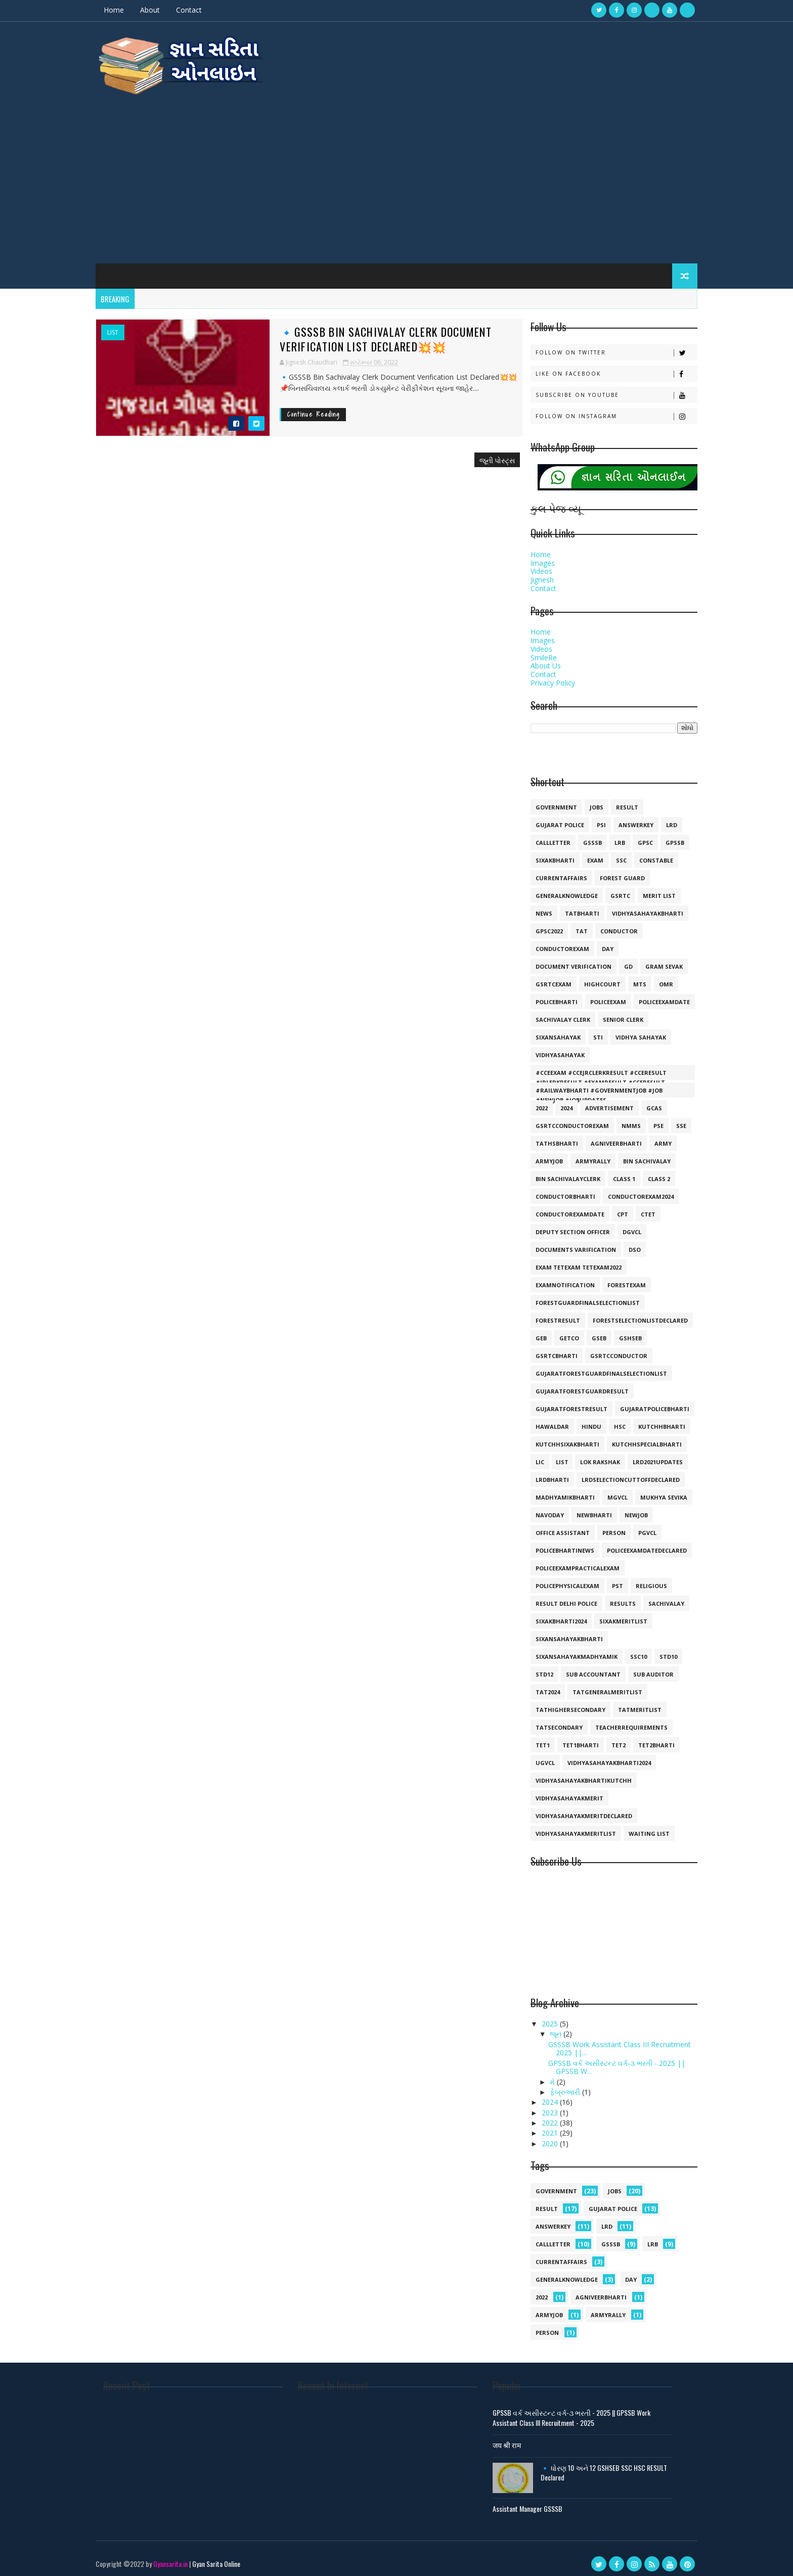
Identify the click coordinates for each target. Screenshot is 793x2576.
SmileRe (533, 651)
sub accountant (583, 1668)
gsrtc (610, 889)
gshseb (620, 1332)
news (533, 907)
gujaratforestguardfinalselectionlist (591, 1367)
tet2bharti (646, 1739)
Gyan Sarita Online (226, 2558)
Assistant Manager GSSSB (530, 2502)
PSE (648, 1119)
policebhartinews (554, 1544)
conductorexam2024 (631, 1190)
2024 (556, 1102)
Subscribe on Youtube (606, 389)
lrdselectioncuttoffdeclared (620, 1473)
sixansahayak (547, 1031)
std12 (534, 1668)
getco (559, 1332)
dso (625, 1243)
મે (543, 2076)
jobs (586, 801)
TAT (571, 925)
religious (641, 1580)
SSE (671, 1119)
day (597, 942)
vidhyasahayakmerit (559, 1792)
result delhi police (556, 1597)
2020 (541, 2137)
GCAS (644, 1102)
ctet (638, 1208)
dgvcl (621, 1226)
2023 (541, 2106)
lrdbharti (542, 1473)
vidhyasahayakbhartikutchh (573, 1774)
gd (618, 960)
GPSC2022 (539, 925)
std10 (658, 1650)
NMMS (621, 1119)
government (546, 801)
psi (591, 819)
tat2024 (537, 1686)
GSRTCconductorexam (562, 1119)
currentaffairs (551, 872)
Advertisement (599, 1102)
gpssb (664, 836)
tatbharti (572, 907)
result (617, 801)
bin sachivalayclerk (557, 1173)
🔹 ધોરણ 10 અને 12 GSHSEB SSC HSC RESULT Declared (607, 2466)
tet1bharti (570, 1739)
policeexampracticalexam (567, 1562)
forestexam (616, 1279)
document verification (563, 960)
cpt (612, 1208)
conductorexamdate (559, 1208)
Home (124, 10)
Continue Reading (292, 409)
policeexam (598, 996)
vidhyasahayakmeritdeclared (573, 1810)
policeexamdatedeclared (637, 1544)
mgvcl (607, 1491)
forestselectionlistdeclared (630, 1314)
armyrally (582, 1155)
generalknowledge (556, 889)
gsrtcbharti (546, 1349)
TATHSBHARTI (546, 1137)
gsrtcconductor (608, 1349)
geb (531, 1332)
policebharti (546, 996)
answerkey (625, 819)
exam (585, 854)
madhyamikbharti (555, 1491)
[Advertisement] (396, 172)
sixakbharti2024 (551, 1615)
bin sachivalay (636, 1155)
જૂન (546, 2028)
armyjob (539, 1155)
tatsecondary (548, 1721)
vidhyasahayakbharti (637, 907)
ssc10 (628, 1650)
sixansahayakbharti (559, 1633)
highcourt (592, 978)
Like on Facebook (606, 368)
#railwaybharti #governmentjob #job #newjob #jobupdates (588, 1086)
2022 (531, 1102)
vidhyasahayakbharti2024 (599, 1756)
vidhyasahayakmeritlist (565, 1827)
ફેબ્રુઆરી (556, 2086)
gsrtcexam (543, 978)
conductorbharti (555, 1190)
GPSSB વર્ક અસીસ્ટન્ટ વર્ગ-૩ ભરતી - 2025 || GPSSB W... (606, 2061)
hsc (609, 1420)
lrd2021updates (648, 1456)
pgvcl (637, 1526)
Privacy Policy (542, 677)
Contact (199, 10)
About (160, 10)
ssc (611, 854)
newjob (626, 1509)
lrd (661, 819)
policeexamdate (654, 996)
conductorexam (552, 942)
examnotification (555, 1279)
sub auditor (643, 1668)
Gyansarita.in (180, 2558)
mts (629, 978)
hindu (581, 1420)
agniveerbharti (606, 1137)
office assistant (552, 1526)
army (653, 1137)
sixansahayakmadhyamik (566, 1650)
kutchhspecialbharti (637, 1438)
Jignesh (532, 574)
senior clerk (613, 1013)
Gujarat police (549, 819)
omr (656, 978)
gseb (589, 1332)
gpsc (635, 836)
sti (588, 1031)
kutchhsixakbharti (557, 1438)
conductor (609, 925)
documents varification (565, 1243)
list (122, 327)
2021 (541, 2127)
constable (646, 854)
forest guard (612, 872)
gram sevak (654, 960)
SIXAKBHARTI (544, 854)
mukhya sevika (653, 1491)
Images (532, 557)
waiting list (639, 1827)
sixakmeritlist (613, 1615)
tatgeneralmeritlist (597, 1686)
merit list (649, 889)
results (613, 1597)
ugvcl (535, 1756)
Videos (531, 565)
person (603, 1526)
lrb (609, 836)
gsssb (582, 836)
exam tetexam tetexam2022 (568, 1261)
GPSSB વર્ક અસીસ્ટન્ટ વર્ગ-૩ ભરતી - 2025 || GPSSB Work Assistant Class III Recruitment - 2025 (574, 2412)
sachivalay (656, 1597)
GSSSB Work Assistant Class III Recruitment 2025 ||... (609, 2042)
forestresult (547, 1314)
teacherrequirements (621, 1721)
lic (529, 1456)
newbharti (584, 1509)
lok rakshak (590, 1456)
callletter (542, 836)
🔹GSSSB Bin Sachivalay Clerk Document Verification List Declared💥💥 (364, 333)
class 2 (649, 1173)
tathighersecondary (560, 1703)
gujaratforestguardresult (572, 1385)
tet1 (532, 1739)
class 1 (614, 1173)
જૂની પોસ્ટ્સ (476, 454)
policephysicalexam (557, 1580)
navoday (539, 1509)
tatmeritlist (629, 1703)
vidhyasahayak (550, 1049)
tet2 (608, 1739)
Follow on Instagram (606, 410)
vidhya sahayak (630, 1031)
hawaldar (542, 1420)
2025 (541, 2018)
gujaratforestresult (561, 1403)
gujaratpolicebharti (644, 1403)
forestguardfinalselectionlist (577, 1296)
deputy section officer (562, 1226)
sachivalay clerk (552, 1013)
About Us (535, 660)
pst (607, 1580)
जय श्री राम (510, 2439)
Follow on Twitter (606, 346)
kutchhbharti (651, 1420)
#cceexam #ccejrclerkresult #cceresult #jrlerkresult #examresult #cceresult (590, 1068)
